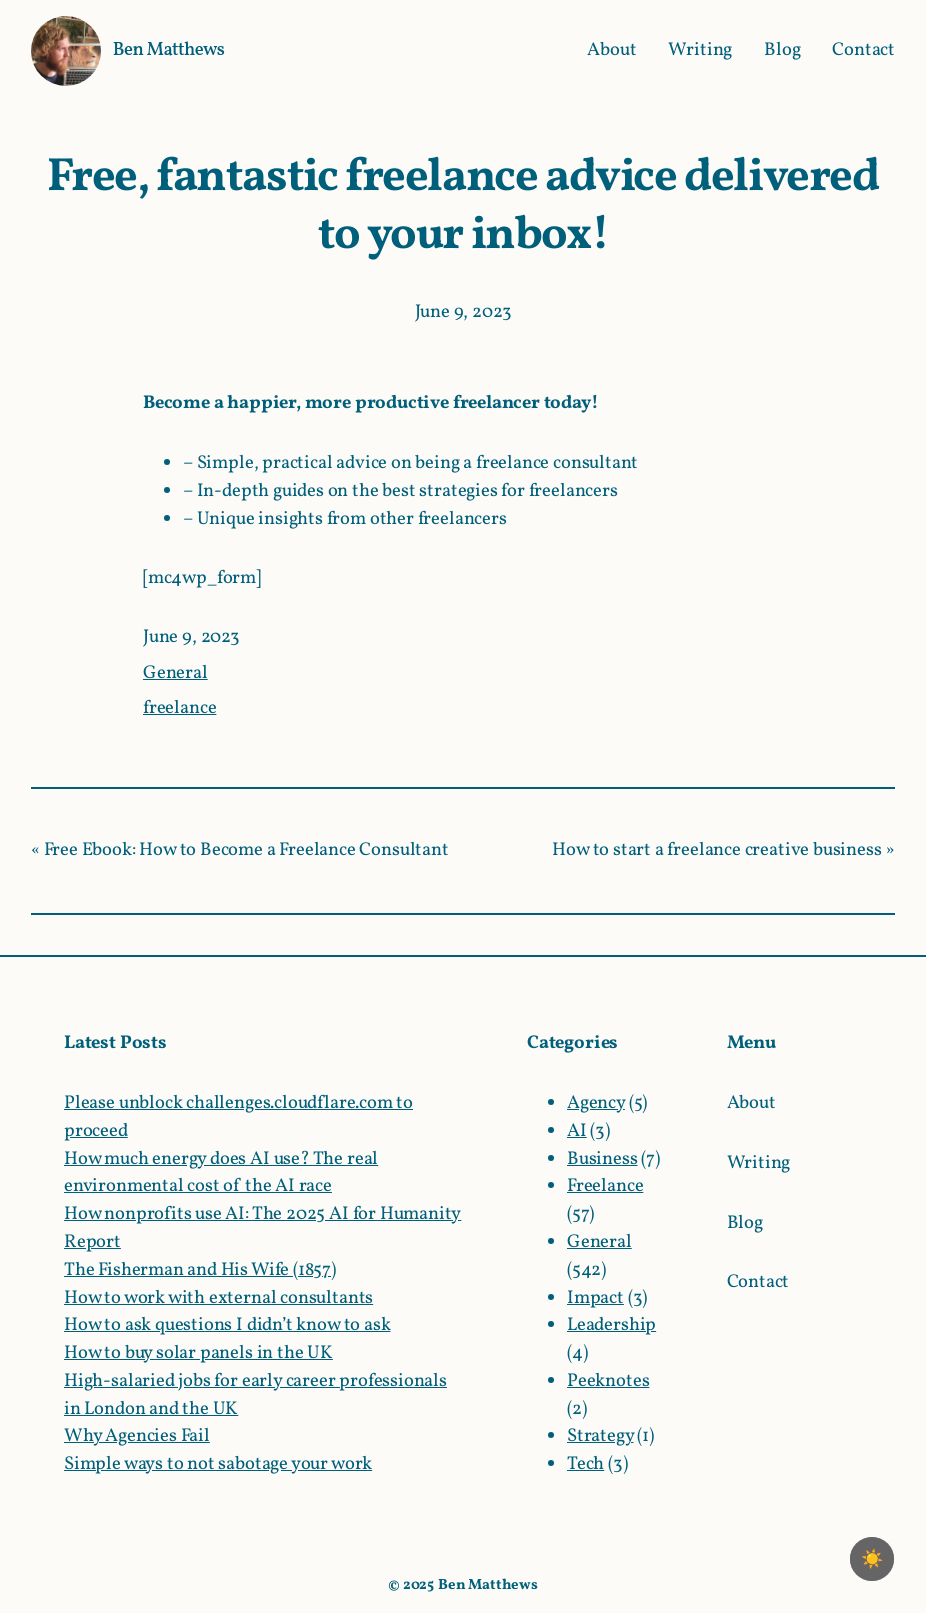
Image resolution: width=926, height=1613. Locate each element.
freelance (179, 708)
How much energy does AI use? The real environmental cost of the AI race (221, 1173)
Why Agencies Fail (137, 1436)
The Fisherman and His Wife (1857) (200, 1270)
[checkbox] (872, 1559)
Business (602, 1159)
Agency (596, 1103)
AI (577, 1131)
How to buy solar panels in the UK (198, 1353)
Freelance (605, 1186)
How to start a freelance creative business (716, 850)
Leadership (611, 1325)
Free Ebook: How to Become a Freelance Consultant (246, 850)
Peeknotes (608, 1381)
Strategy (600, 1436)
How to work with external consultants (218, 1298)
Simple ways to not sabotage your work (218, 1464)
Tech (585, 1464)
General (175, 673)
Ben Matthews (169, 50)
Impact (595, 1298)
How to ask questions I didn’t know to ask (227, 1325)
